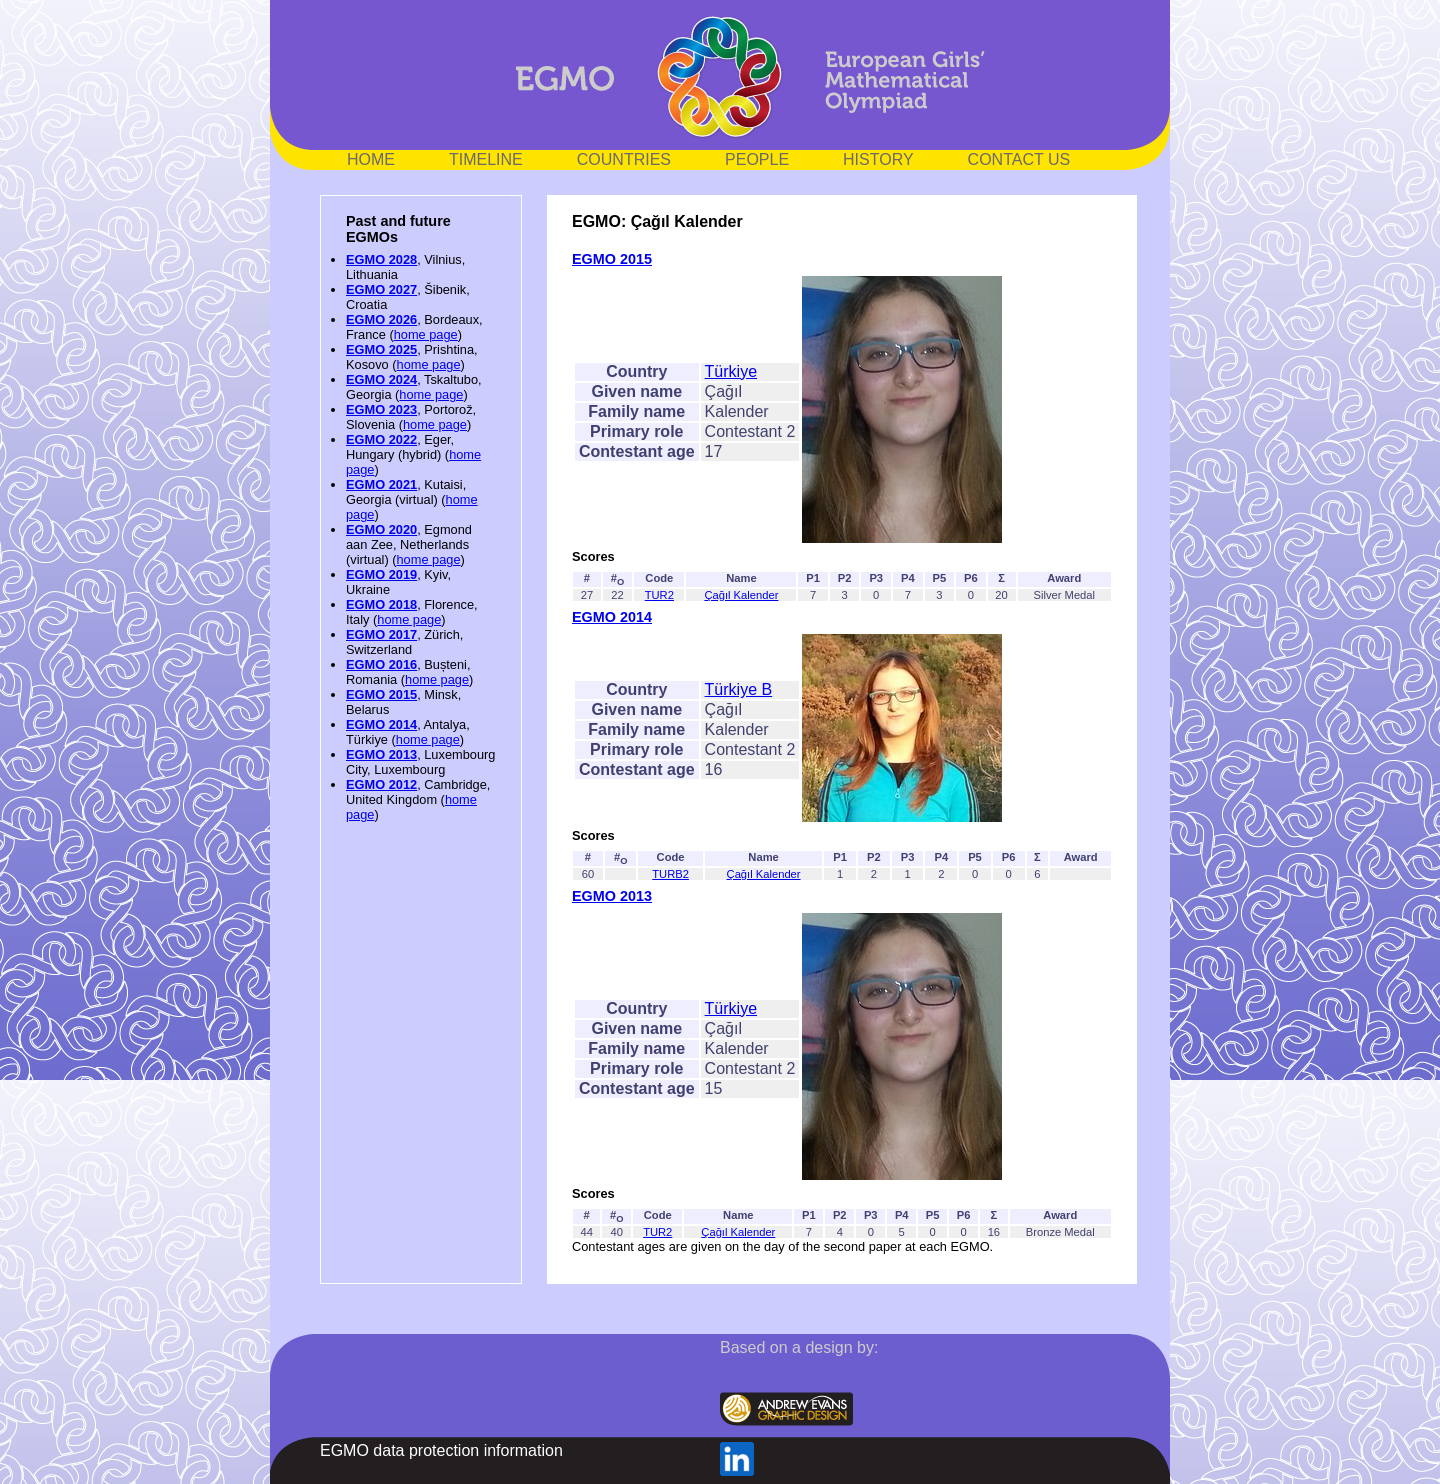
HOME (371, 159)
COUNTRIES (624, 159)
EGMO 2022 (381, 439)
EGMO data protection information (441, 1450)
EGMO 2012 (381, 784)
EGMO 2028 (381, 259)
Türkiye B (739, 689)
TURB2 (670, 874)
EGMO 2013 (381, 754)
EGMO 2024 (381, 379)
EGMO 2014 (381, 724)
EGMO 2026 (381, 319)
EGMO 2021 (381, 484)
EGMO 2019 (381, 574)
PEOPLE (757, 159)
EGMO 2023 (381, 409)
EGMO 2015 (381, 694)
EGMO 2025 (381, 349)
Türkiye (731, 371)
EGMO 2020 (381, 529)
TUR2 (659, 595)
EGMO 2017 (381, 634)
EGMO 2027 (381, 289)
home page (426, 334)
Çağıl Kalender (741, 595)
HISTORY (878, 159)
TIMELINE (486, 159)
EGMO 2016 (381, 664)
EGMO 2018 (381, 604)
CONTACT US (1019, 159)
